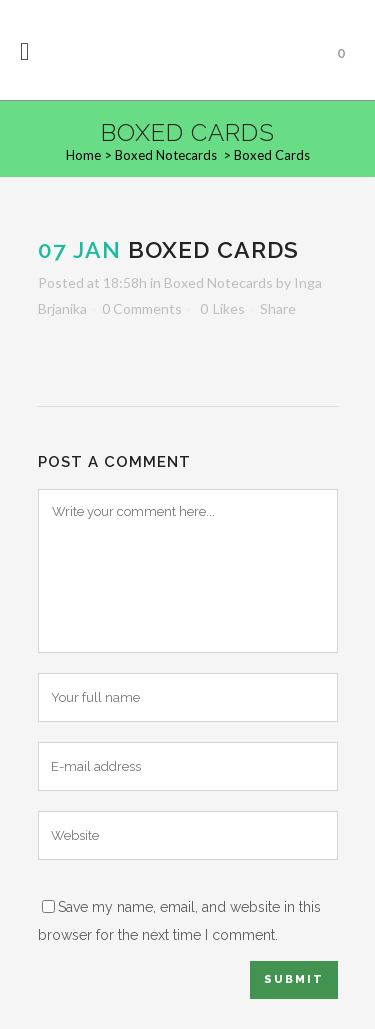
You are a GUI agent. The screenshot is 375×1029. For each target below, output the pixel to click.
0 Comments (142, 308)
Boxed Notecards (166, 155)
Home (83, 155)
